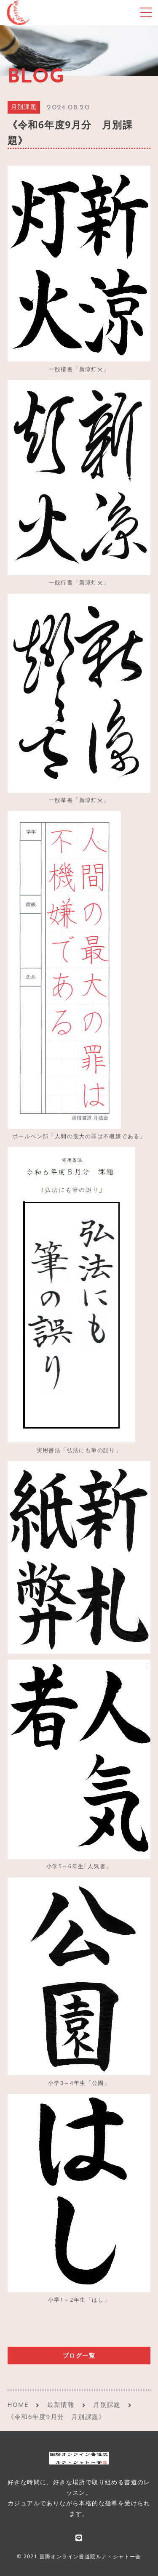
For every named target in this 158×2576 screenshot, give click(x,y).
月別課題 (24, 107)
